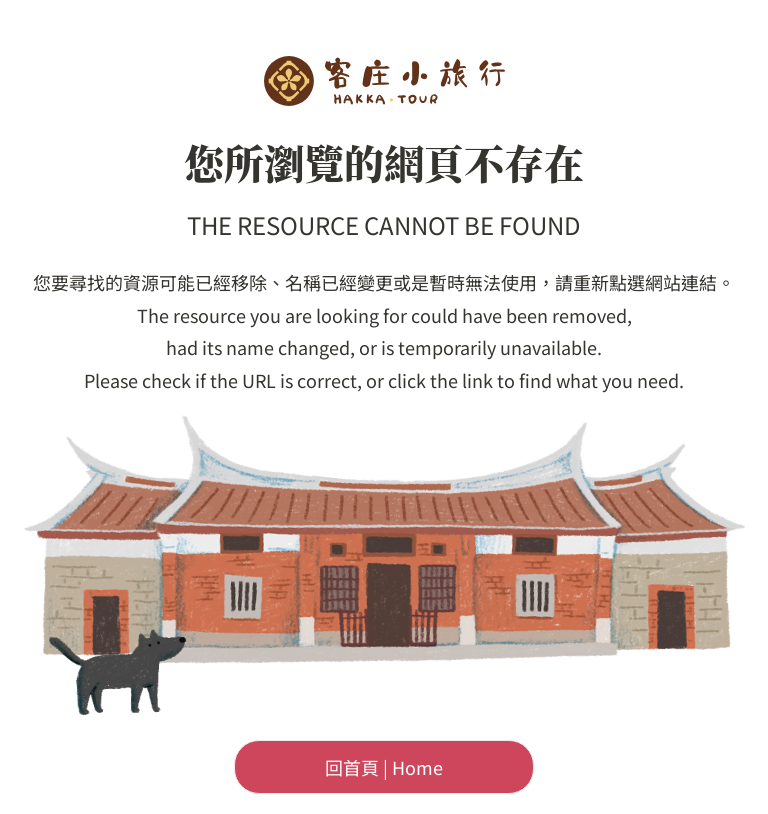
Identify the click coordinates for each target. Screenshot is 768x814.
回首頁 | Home (384, 767)
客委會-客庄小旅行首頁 (384, 81)
